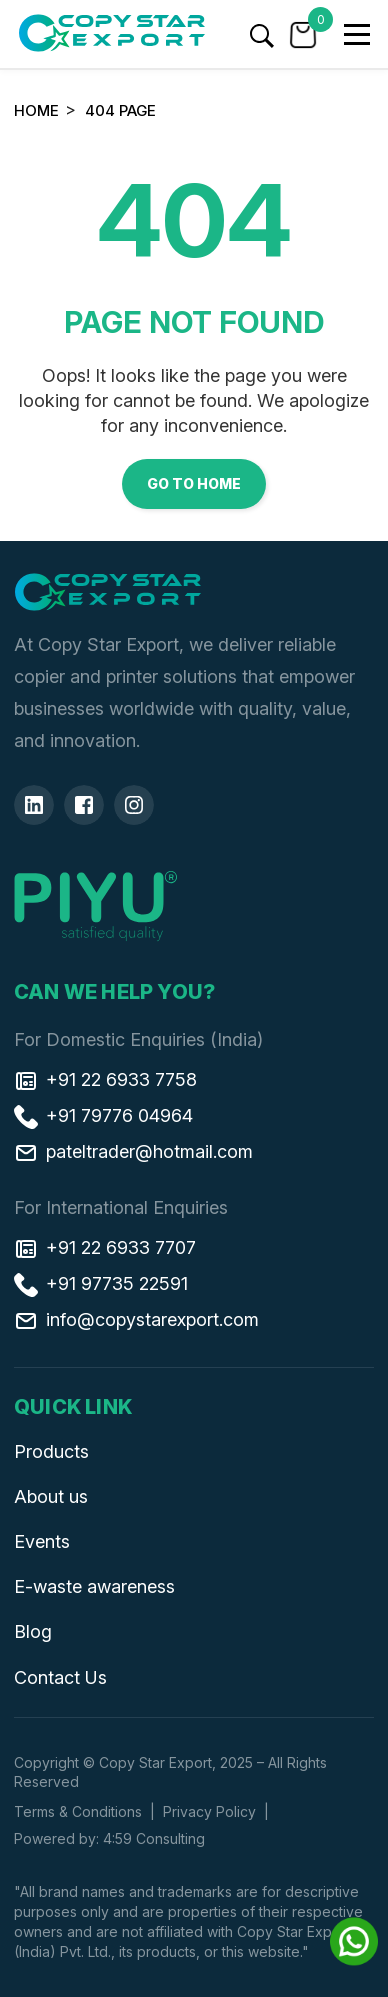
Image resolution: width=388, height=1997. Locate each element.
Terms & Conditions (78, 1811)
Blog (33, 1631)
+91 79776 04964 (103, 1116)
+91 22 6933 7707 (105, 1248)
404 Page (120, 110)
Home (36, 110)
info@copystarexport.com (136, 1320)
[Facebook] (84, 805)
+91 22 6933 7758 (105, 1080)
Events (42, 1541)
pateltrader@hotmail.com (133, 1152)
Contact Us (60, 1677)
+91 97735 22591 (101, 1284)
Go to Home (194, 483)
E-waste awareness (94, 1586)
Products (51, 1451)
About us (51, 1496)
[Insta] (134, 805)
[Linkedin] (34, 805)
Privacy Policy (209, 1811)
